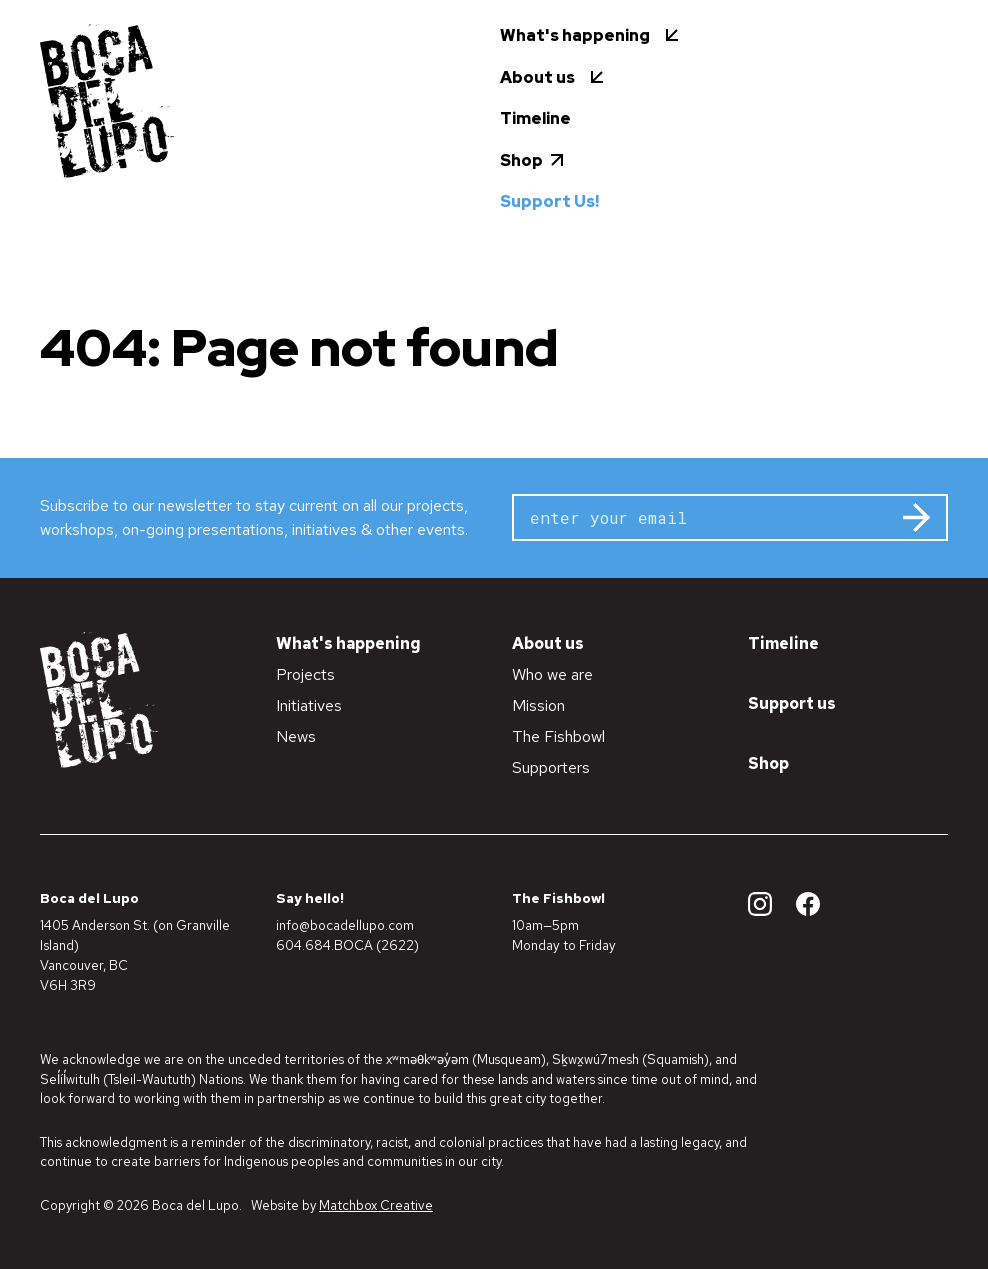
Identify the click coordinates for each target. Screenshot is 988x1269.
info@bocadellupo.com (345, 925)
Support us (792, 703)
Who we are (552, 674)
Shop (768, 763)
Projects (305, 674)
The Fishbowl (558, 736)
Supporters (551, 767)
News (296, 736)
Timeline (783, 643)
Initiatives (309, 705)
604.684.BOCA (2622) (347, 945)
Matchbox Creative (376, 1205)
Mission (538, 705)
